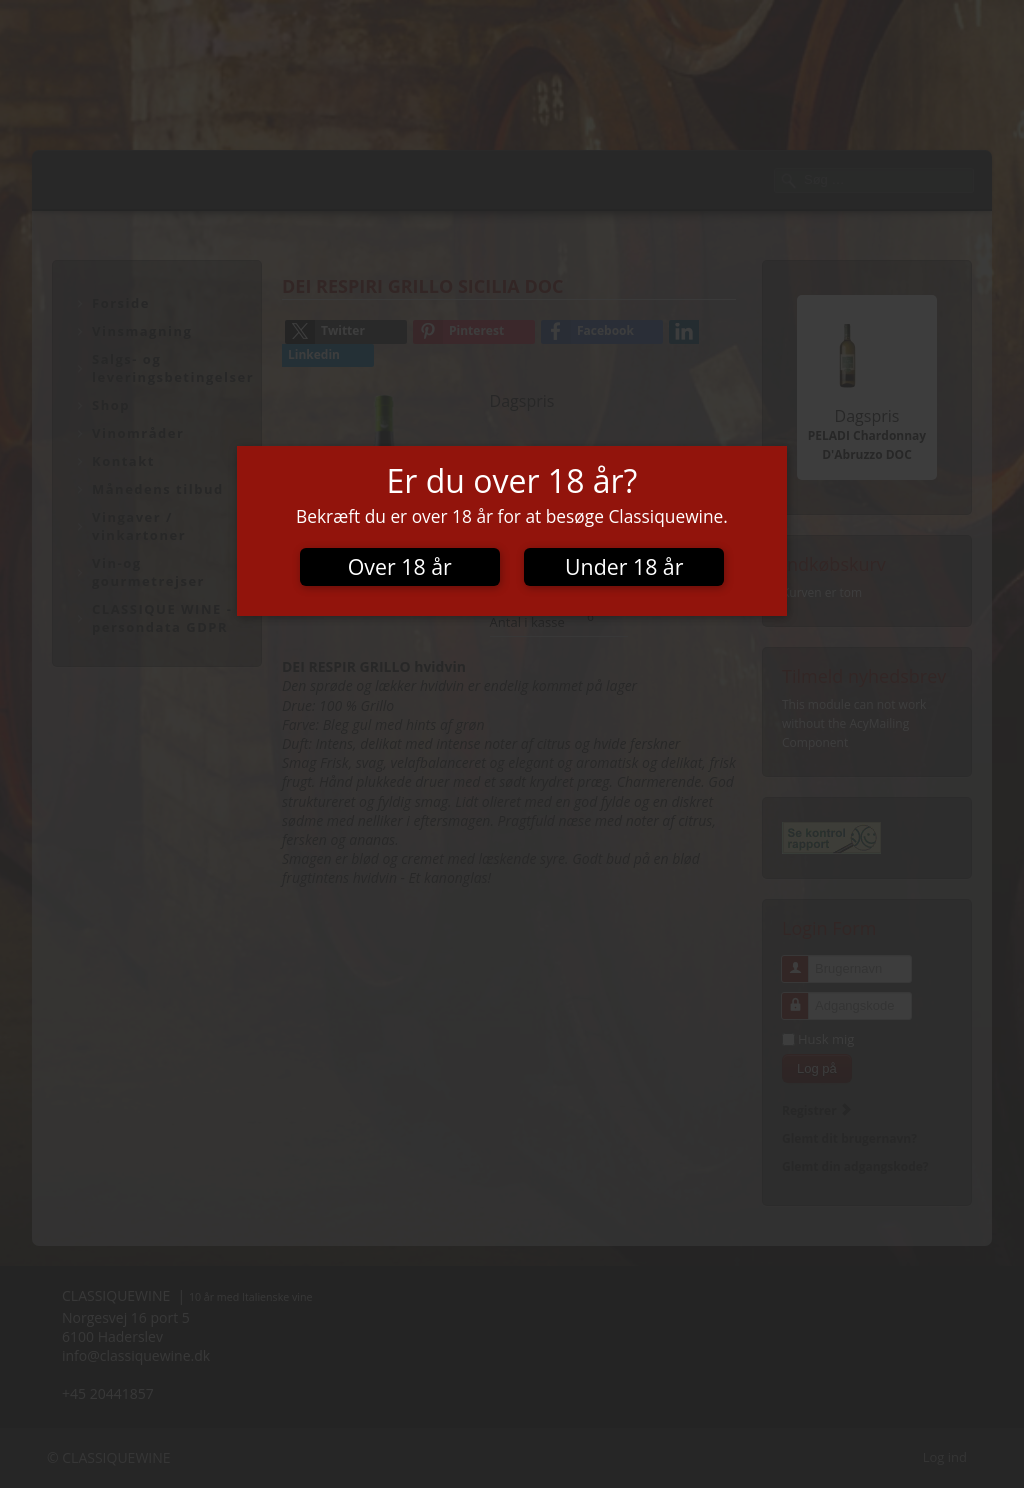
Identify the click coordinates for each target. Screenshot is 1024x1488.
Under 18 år (624, 566)
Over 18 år (400, 566)
